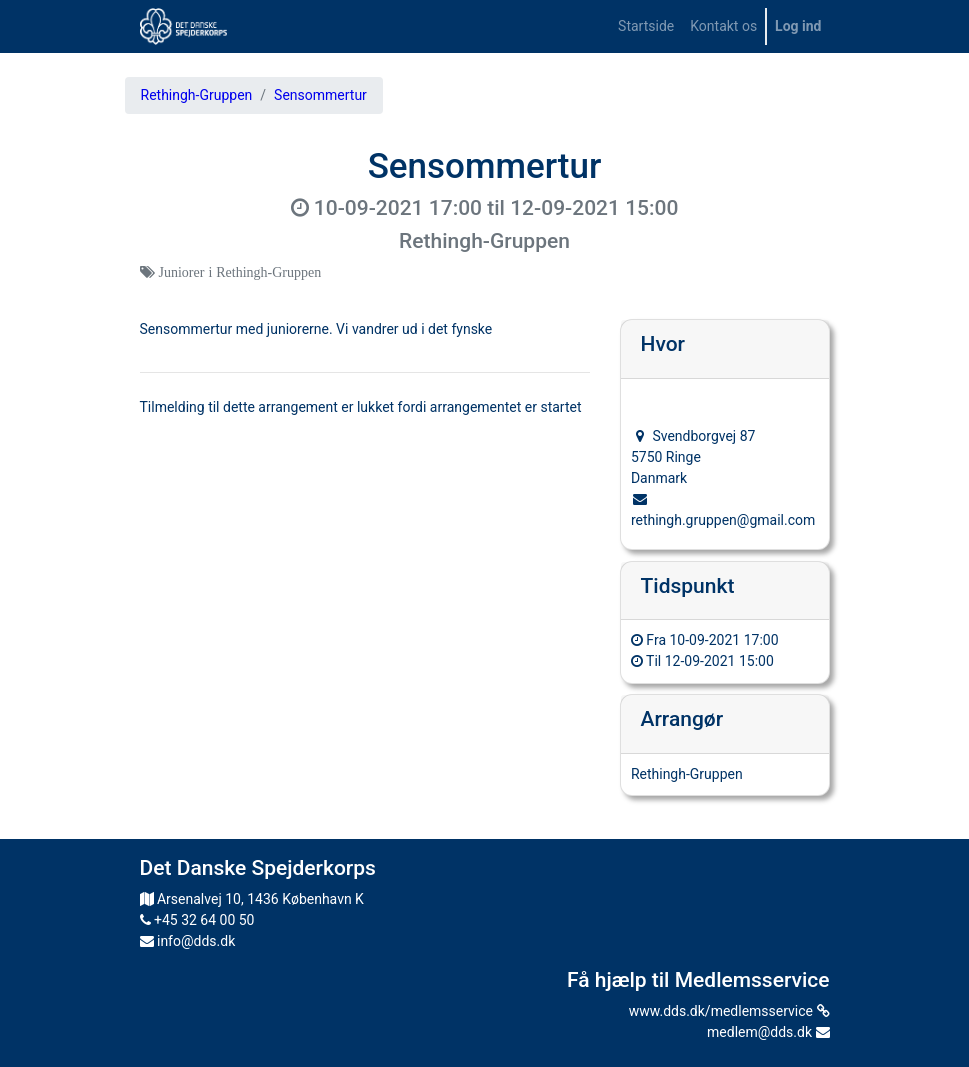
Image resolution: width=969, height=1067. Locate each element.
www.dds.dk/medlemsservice (729, 1011)
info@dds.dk (188, 941)
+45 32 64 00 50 (197, 920)
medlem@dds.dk (768, 1032)
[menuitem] (646, 26)
